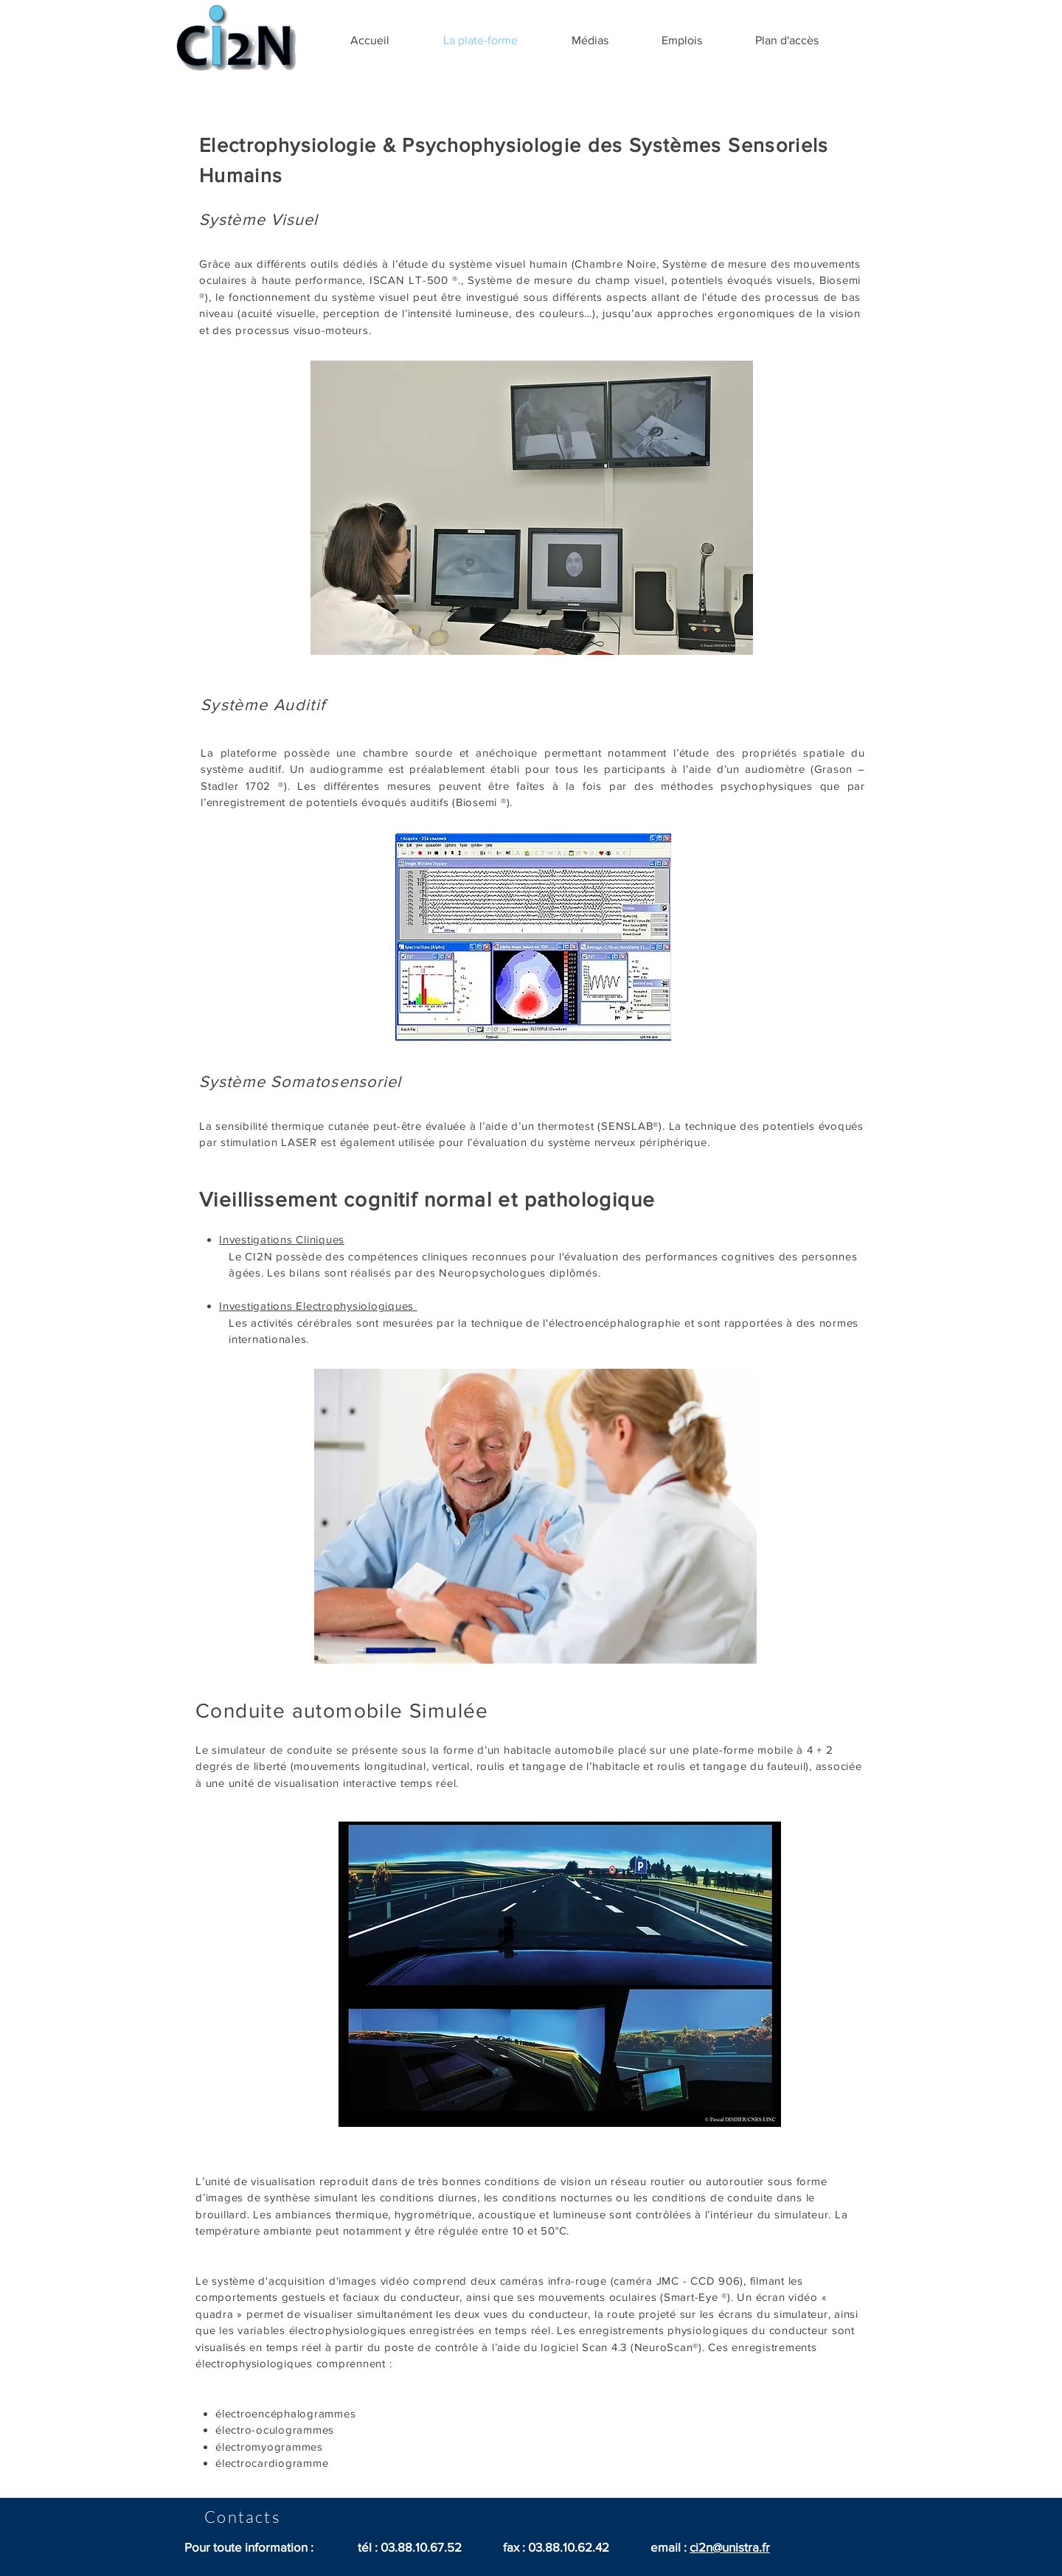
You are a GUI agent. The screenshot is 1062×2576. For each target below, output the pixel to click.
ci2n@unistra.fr (730, 2547)
